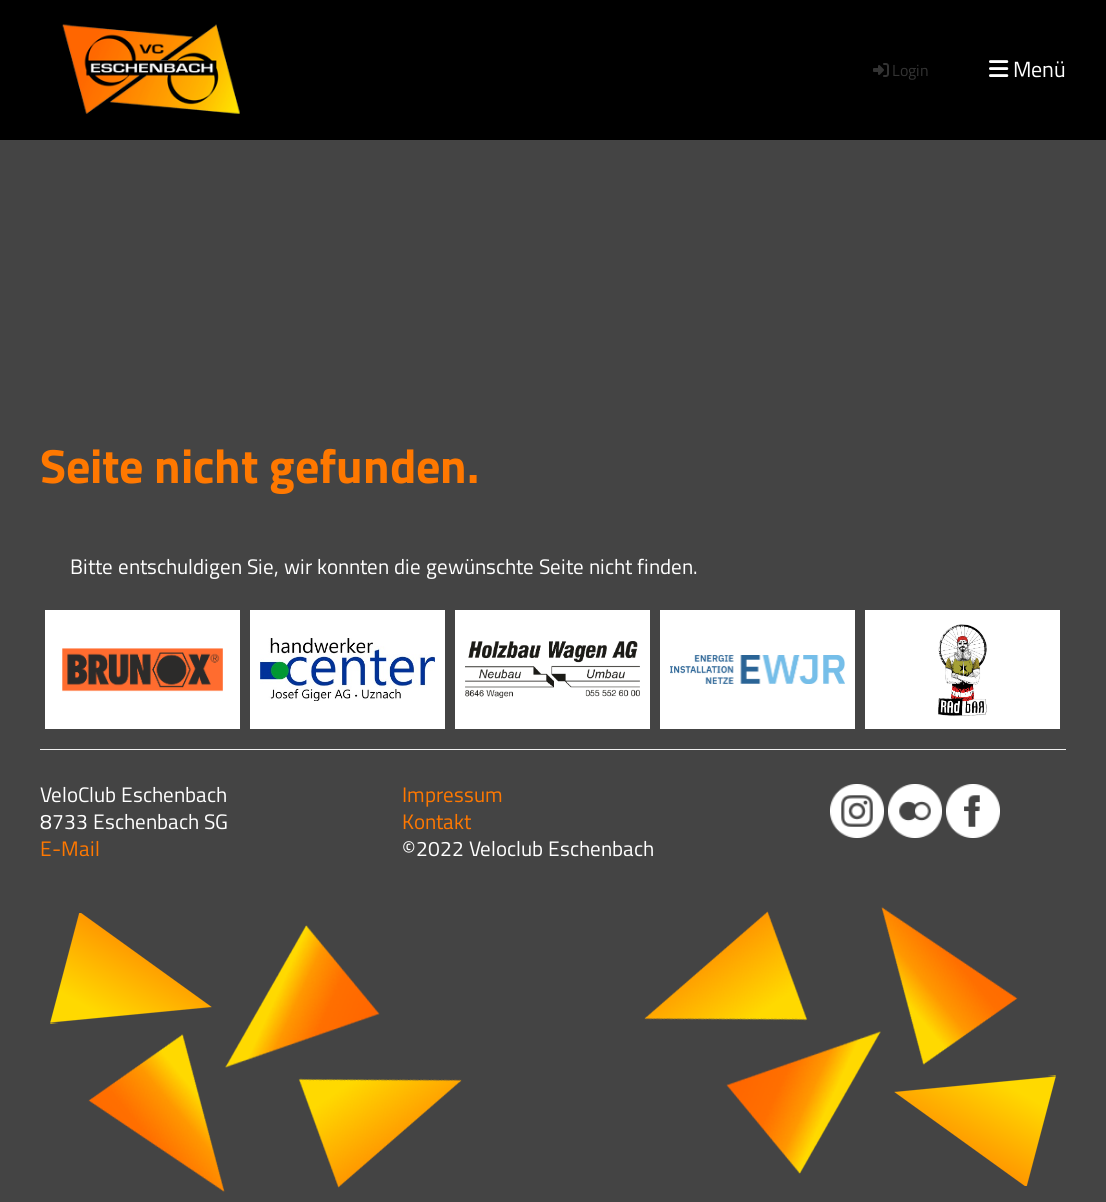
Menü (1027, 69)
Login (899, 70)
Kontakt (436, 821)
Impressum (452, 794)
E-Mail (70, 848)
